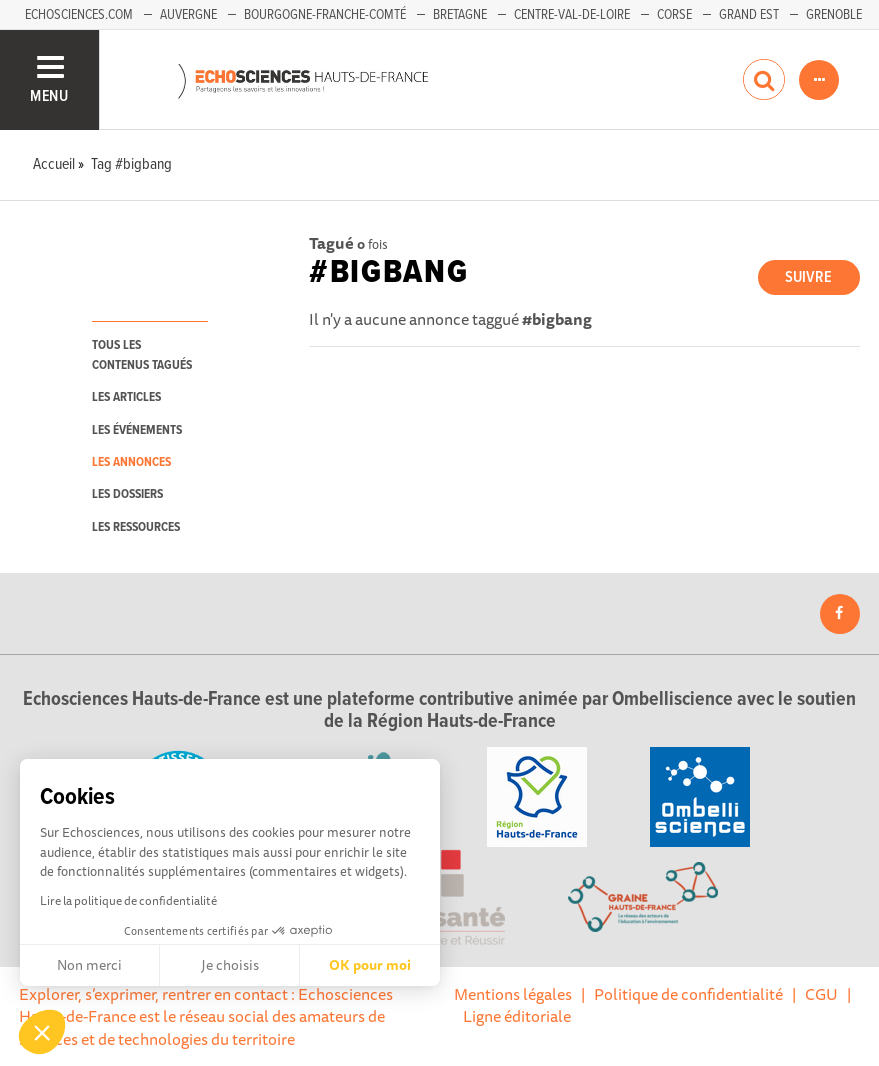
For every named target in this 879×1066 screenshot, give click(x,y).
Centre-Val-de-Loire (572, 15)
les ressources (136, 527)
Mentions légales (513, 994)
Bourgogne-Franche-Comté (325, 15)
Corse (674, 15)
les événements (137, 430)
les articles (126, 397)
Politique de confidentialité (688, 994)
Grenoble (834, 15)
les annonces (131, 462)
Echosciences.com (79, 15)
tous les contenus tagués (142, 355)
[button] (42, 1032)
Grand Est (749, 15)
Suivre (808, 277)
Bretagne (460, 15)
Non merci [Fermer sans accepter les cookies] (89, 965)
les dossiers (127, 494)
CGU (821, 994)
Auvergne (188, 15)
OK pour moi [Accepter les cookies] (370, 965)
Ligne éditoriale (517, 1016)
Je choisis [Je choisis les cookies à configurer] (230, 965)
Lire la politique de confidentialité (128, 900)
